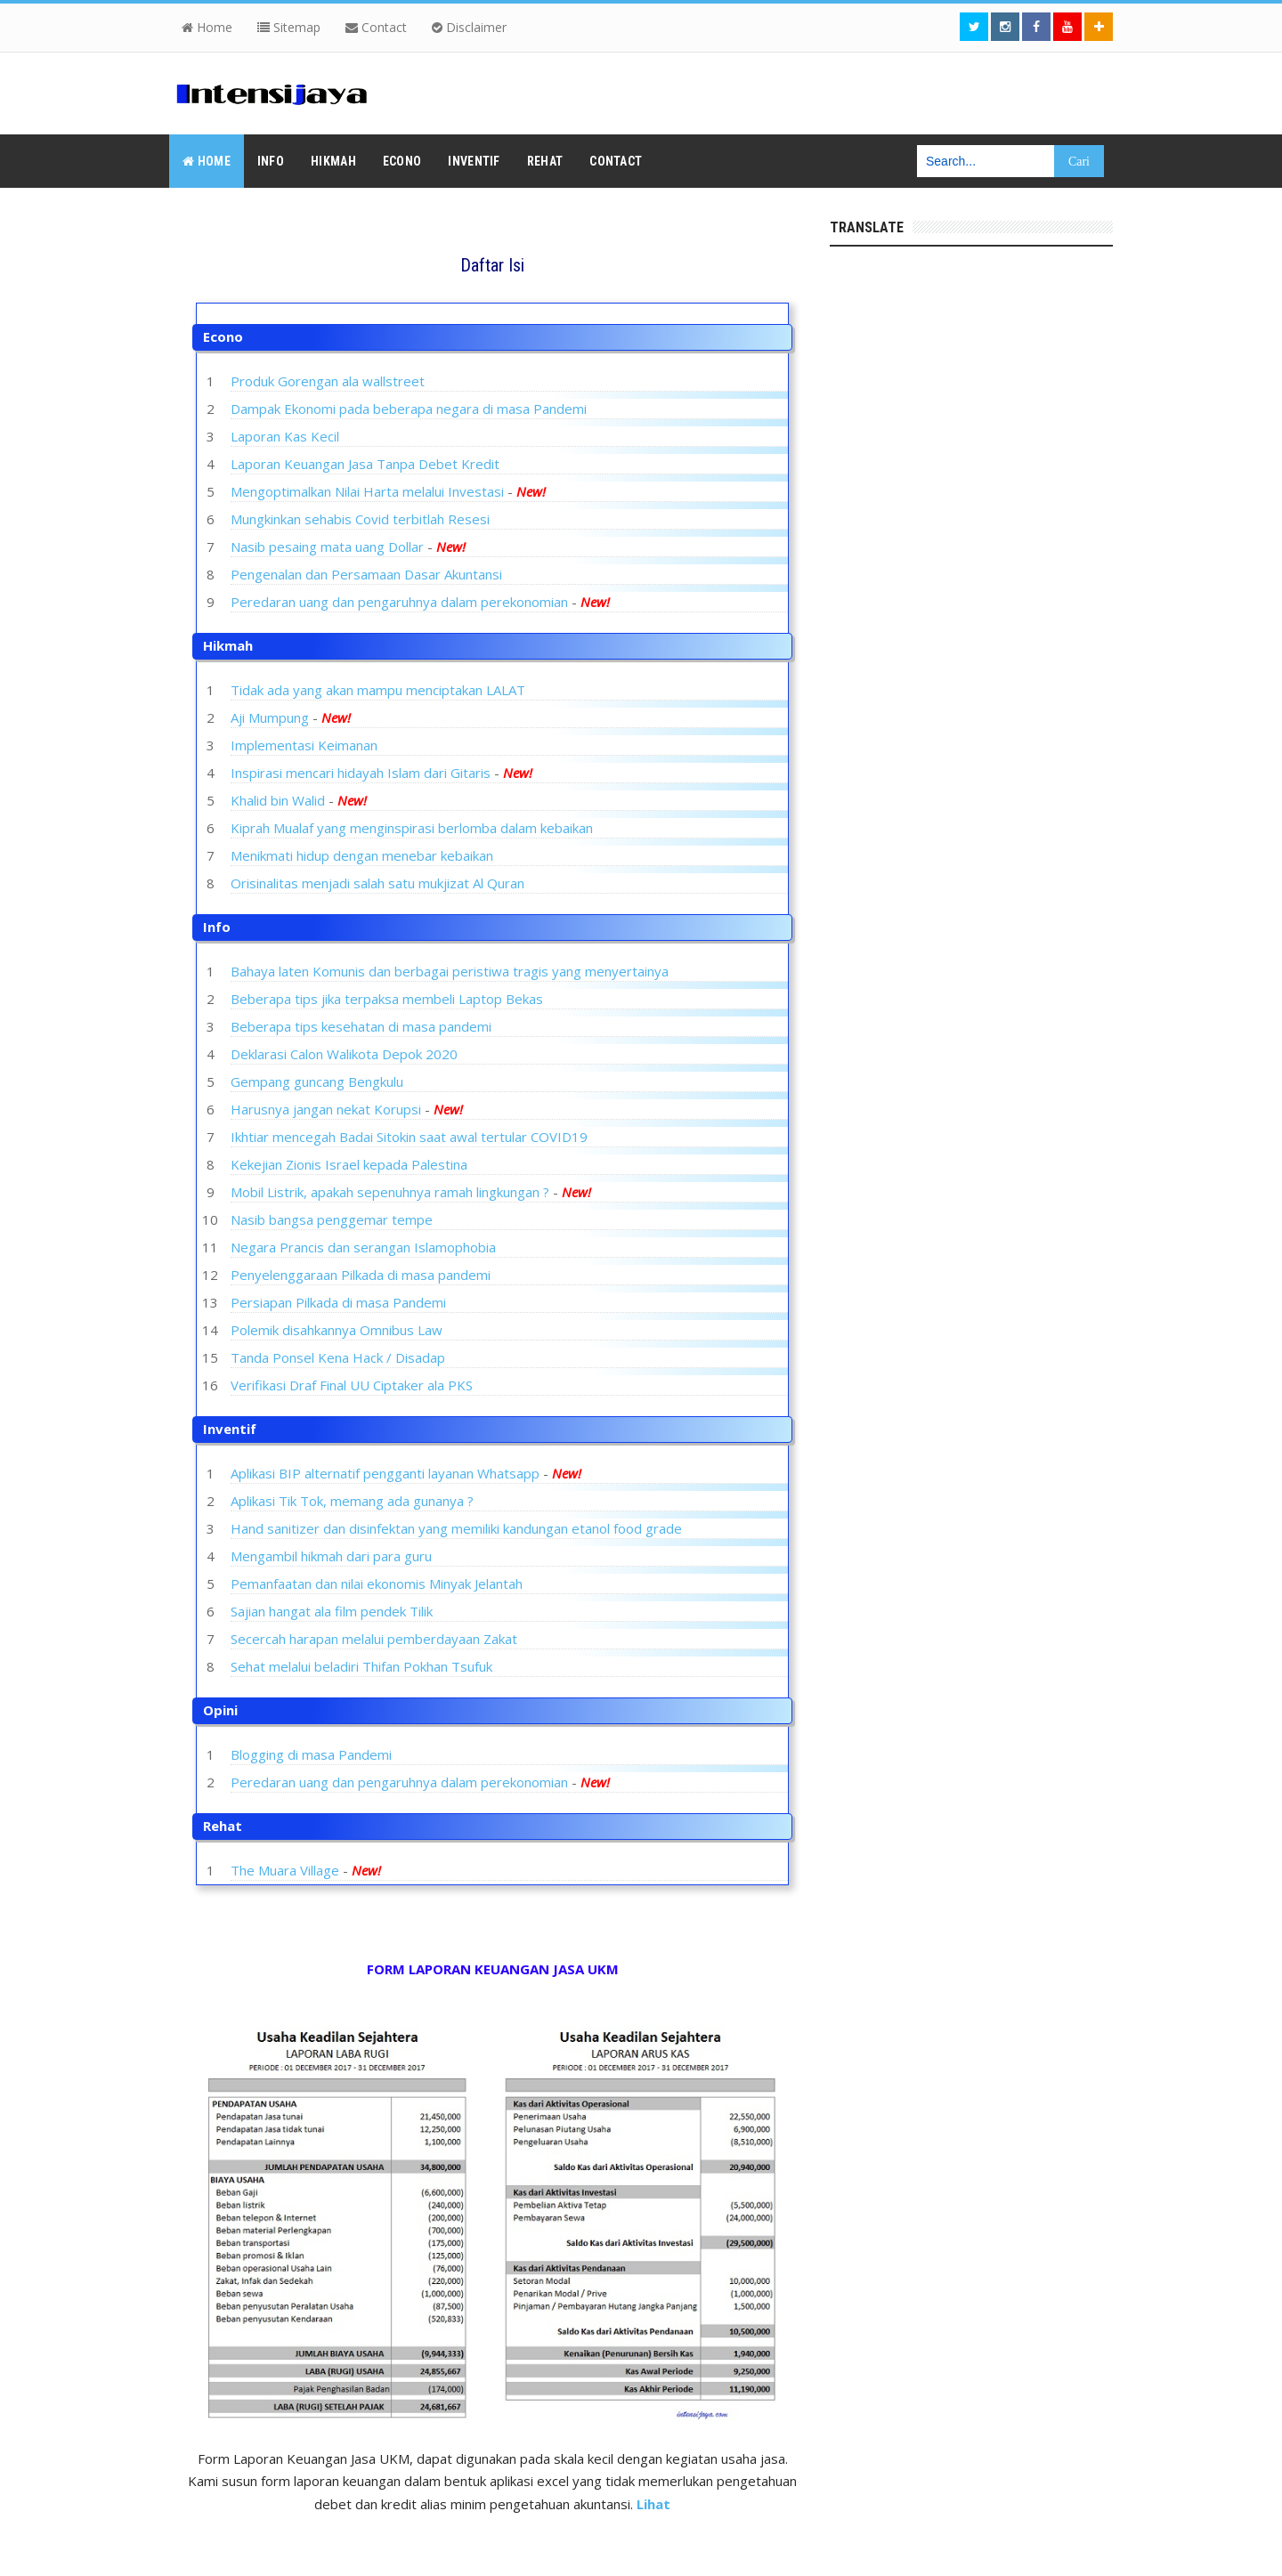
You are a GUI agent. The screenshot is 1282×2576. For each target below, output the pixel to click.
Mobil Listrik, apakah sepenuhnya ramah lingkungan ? (390, 1192)
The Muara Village (285, 1870)
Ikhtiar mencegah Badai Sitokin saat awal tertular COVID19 (409, 1137)
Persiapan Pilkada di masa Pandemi (338, 1302)
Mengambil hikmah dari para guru (331, 1556)
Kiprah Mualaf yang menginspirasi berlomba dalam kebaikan (412, 828)
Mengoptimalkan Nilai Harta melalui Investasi (367, 491)
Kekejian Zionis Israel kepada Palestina (349, 1164)
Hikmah (228, 645)
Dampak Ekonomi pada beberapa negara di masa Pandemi (409, 408)
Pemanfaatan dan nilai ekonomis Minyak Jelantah (377, 1583)
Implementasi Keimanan (304, 745)
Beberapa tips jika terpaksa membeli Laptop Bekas (387, 999)
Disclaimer (469, 27)
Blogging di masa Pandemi (311, 1754)
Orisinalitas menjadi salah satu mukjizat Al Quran (377, 883)
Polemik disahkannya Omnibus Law (336, 1330)
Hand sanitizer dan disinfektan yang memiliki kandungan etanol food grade (456, 1528)
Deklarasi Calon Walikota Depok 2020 (344, 1054)
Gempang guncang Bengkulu (317, 1081)
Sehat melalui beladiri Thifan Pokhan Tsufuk (361, 1666)
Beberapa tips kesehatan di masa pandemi (361, 1026)
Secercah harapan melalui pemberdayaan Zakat (374, 1639)
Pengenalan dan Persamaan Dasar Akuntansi (366, 574)
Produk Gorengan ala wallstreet (328, 381)
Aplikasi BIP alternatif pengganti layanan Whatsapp (385, 1473)
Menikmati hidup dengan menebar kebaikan (362, 855)
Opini (220, 1710)
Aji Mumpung (270, 717)
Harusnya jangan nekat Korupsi (326, 1109)
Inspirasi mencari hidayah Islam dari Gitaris (361, 773)
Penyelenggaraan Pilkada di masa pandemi (361, 1275)
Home (207, 27)
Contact (376, 27)
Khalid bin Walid (278, 800)
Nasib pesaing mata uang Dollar (327, 546)
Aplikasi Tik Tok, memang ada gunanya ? (352, 1501)
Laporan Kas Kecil (285, 436)
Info (217, 927)
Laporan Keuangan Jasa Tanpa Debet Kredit (365, 464)
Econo (223, 336)
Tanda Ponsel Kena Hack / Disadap (338, 1357)
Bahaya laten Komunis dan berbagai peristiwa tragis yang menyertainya (450, 971)
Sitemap (288, 27)
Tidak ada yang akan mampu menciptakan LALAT (378, 690)
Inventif (229, 1429)
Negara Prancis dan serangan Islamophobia (363, 1247)
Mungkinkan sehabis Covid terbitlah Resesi (360, 519)
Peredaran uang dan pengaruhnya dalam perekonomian (401, 602)
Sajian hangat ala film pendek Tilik (332, 1611)
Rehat (222, 1826)
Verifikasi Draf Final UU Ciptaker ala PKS (352, 1385)
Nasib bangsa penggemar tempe (332, 1219)
